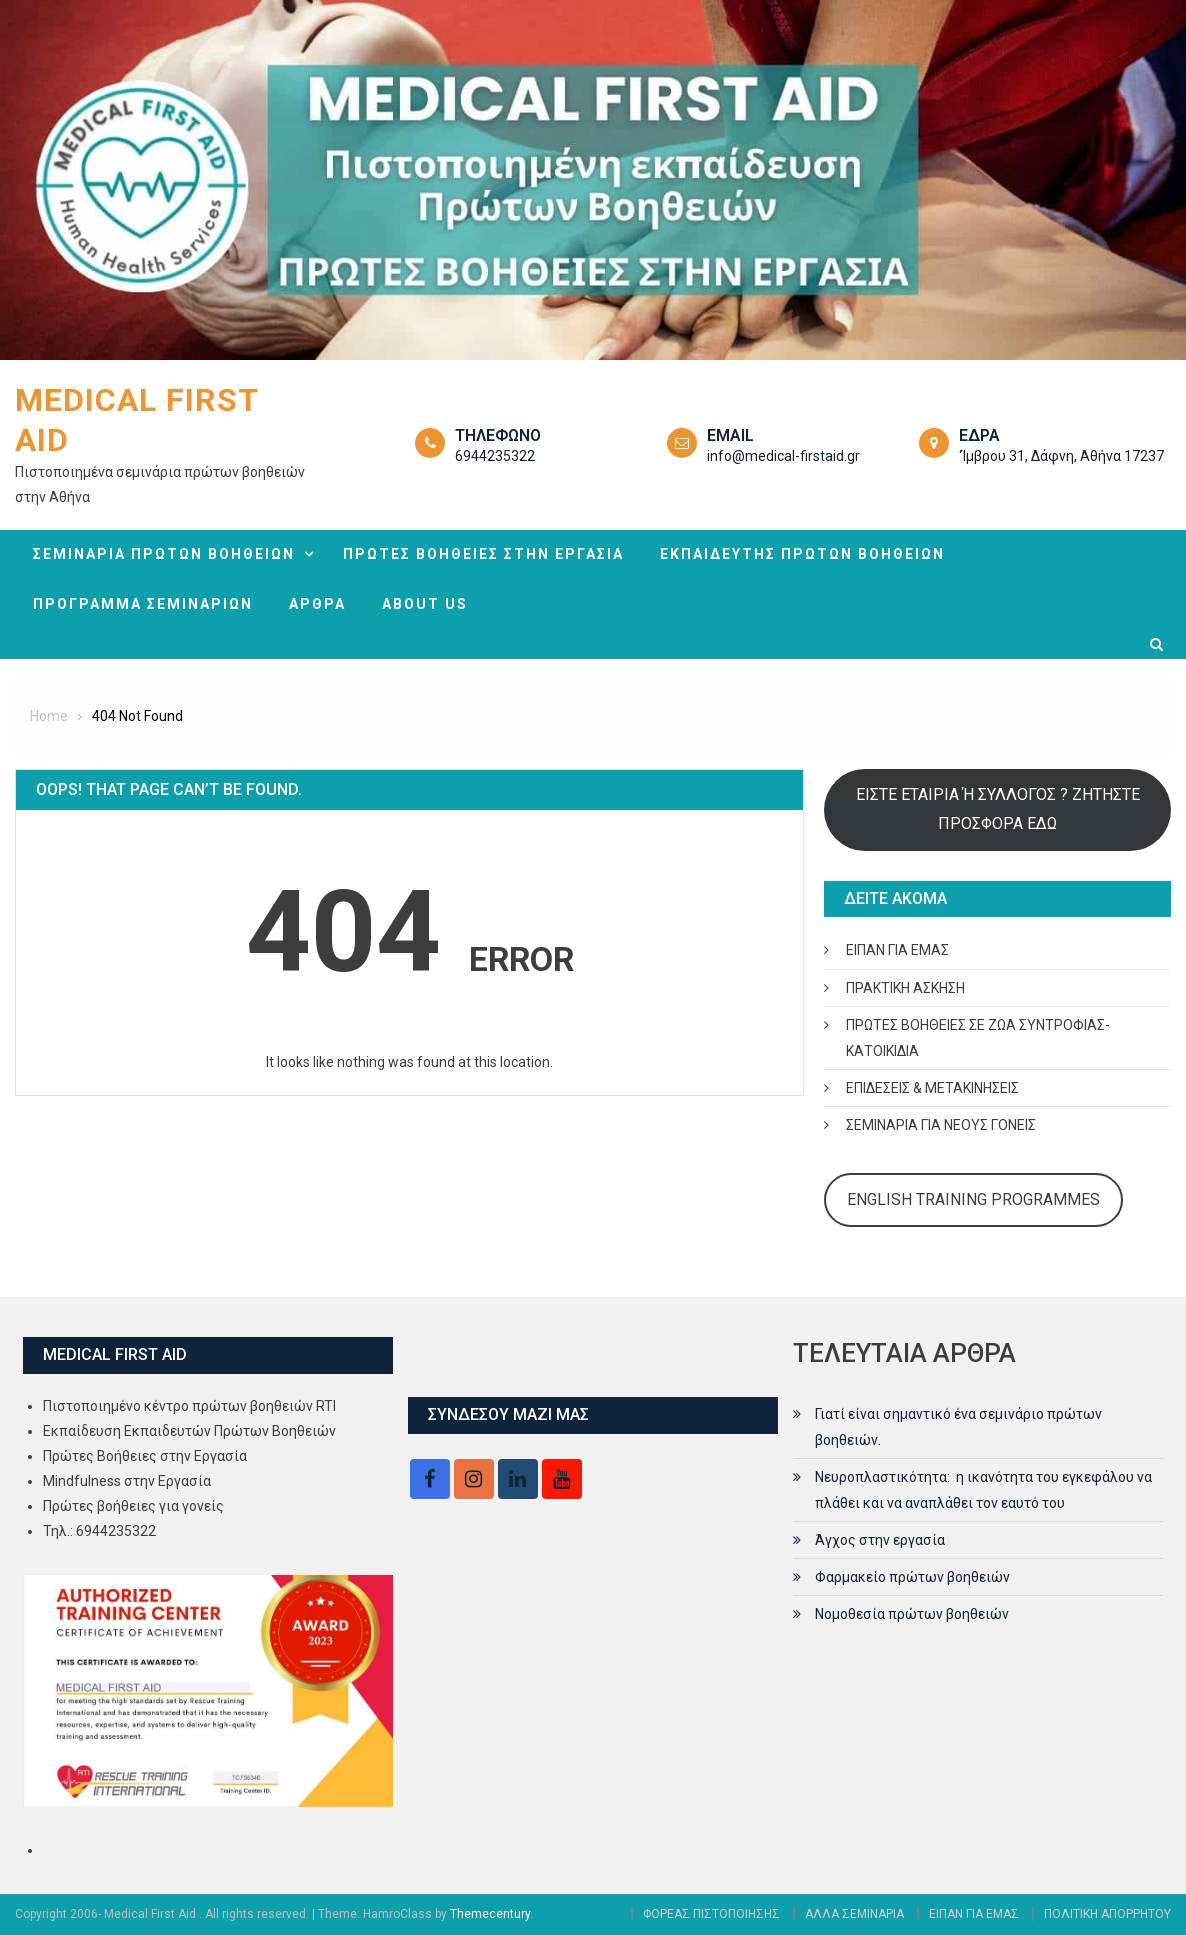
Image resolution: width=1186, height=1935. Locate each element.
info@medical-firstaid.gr (783, 456)
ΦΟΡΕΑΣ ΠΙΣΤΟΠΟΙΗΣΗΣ (711, 1914)
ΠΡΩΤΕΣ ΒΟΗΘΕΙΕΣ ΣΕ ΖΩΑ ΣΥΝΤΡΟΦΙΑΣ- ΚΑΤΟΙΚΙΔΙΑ (978, 1038)
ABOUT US (425, 604)
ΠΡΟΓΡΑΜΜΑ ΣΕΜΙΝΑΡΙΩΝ (143, 604)
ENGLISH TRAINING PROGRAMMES (973, 1199)
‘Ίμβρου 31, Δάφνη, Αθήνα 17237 (1061, 456)
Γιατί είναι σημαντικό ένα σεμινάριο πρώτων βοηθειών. (958, 1427)
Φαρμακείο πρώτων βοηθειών (912, 1577)
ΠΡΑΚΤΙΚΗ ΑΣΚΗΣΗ (905, 988)
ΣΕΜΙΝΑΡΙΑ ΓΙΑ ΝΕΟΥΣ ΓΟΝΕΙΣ (941, 1125)
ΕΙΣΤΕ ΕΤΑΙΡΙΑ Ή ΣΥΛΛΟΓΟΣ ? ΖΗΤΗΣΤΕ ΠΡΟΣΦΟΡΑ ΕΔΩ (998, 808)
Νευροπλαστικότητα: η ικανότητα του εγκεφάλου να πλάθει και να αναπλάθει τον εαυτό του (983, 1490)
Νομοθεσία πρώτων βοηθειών (912, 1614)
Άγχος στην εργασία (880, 1540)
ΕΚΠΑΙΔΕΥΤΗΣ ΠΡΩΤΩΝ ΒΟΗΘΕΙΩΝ (802, 554)
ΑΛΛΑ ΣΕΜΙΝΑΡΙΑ (854, 1914)
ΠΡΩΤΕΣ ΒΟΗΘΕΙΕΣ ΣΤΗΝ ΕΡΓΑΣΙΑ (483, 554)
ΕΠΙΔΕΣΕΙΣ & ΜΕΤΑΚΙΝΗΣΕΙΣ (932, 1088)
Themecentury (490, 1914)
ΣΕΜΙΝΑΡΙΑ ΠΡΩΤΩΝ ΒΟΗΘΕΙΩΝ (164, 554)
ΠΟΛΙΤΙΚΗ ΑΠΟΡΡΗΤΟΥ (1107, 1914)
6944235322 (495, 456)
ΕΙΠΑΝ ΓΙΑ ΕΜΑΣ (897, 950)
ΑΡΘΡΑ (317, 604)
